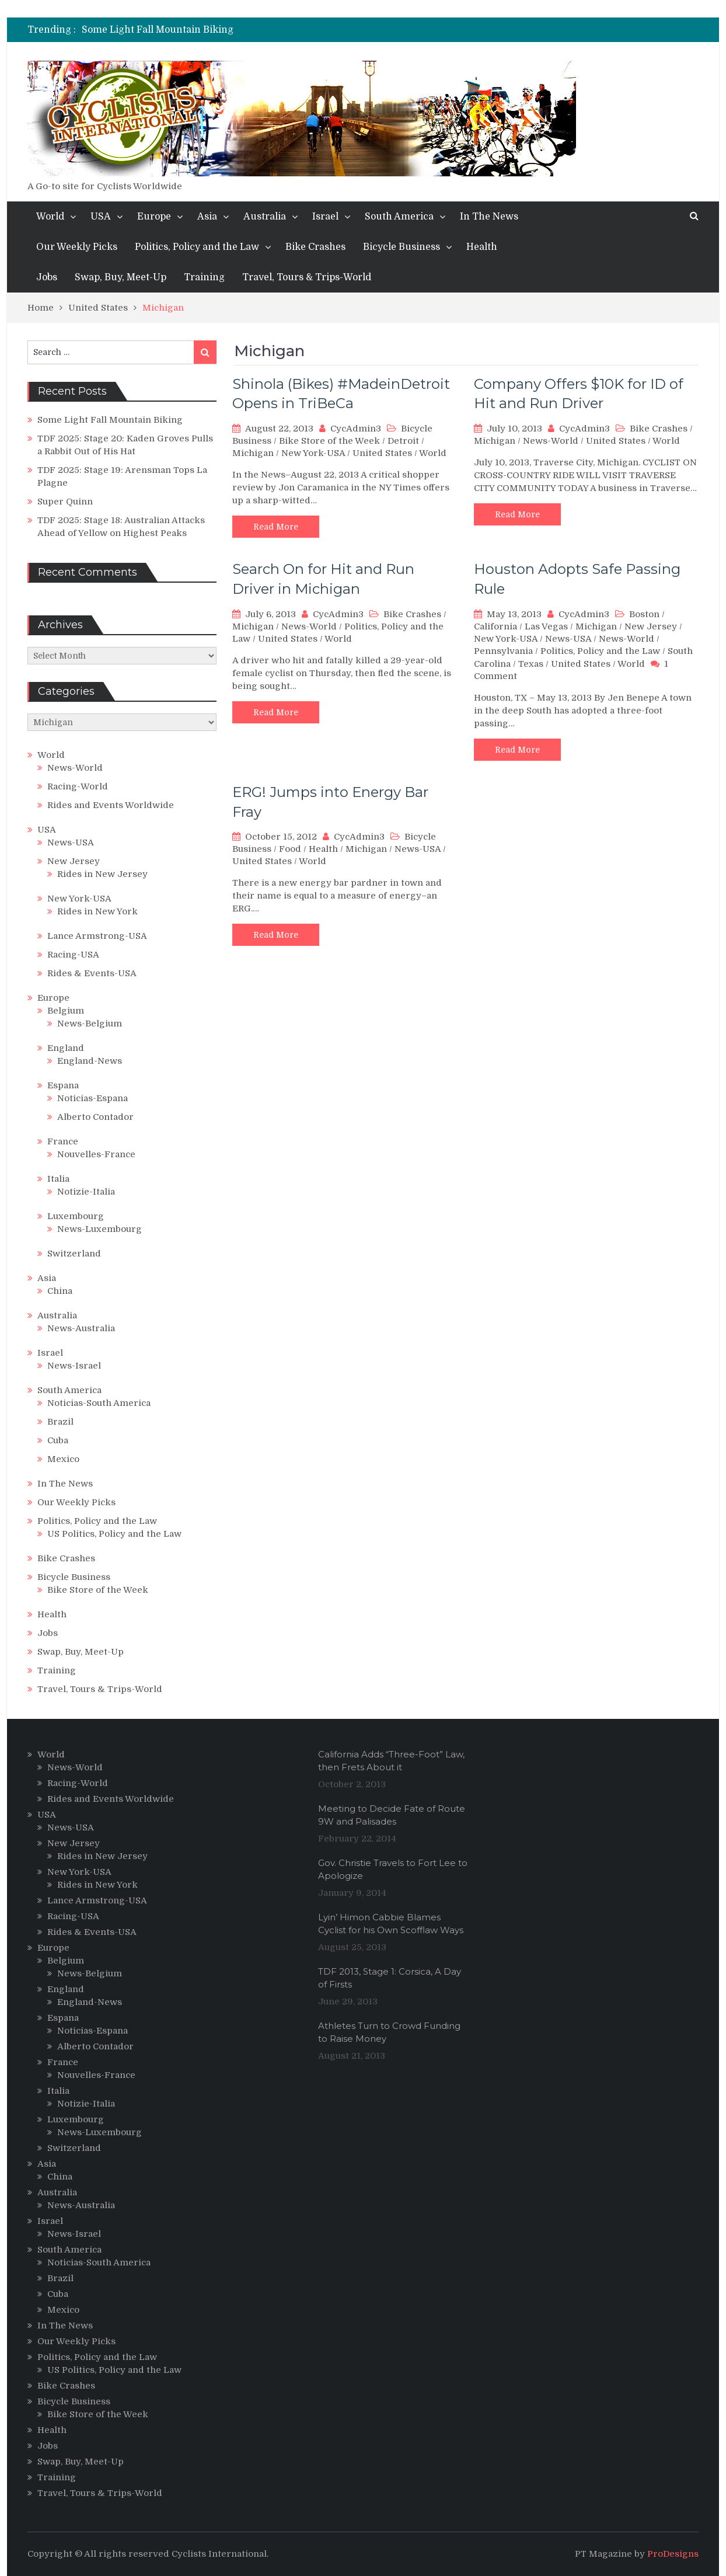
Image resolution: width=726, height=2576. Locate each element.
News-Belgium (89, 1023)
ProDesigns (673, 2554)
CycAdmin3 (355, 428)
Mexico (63, 1459)
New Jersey (650, 626)
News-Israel (74, 1365)
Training (204, 277)
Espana (63, 1085)
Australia (264, 216)
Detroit (403, 441)
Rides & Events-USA (92, 973)
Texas (530, 664)
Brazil (60, 1421)
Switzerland (74, 1253)
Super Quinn (65, 501)
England (65, 1048)
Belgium (65, 1010)
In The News (489, 216)
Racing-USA (73, 954)
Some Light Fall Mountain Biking (157, 30)
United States (382, 453)
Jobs (46, 277)
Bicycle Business (401, 247)
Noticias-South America (99, 1403)
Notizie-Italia (86, 1191)
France (62, 1141)
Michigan (253, 453)
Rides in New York (97, 911)
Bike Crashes (315, 247)
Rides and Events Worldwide (110, 805)
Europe (154, 216)
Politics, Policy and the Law (197, 247)
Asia (207, 216)
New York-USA (313, 453)
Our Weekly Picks (76, 247)
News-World (550, 441)
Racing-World (77, 786)
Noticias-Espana (92, 1098)
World (50, 216)
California (495, 626)
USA (100, 216)
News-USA (568, 638)
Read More (275, 526)
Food (290, 849)
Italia (58, 1179)
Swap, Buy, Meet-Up (120, 277)
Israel (325, 216)
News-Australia (81, 1328)
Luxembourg (75, 1216)
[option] (256, 29)
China (59, 1291)
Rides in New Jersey (102, 874)
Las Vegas (546, 626)
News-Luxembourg (99, 1229)
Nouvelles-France (96, 1154)
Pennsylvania (503, 651)
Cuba (57, 1440)
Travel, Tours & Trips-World (306, 277)
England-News (89, 1061)
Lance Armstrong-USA (97, 936)
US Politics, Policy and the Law (114, 1534)
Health (481, 247)
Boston (644, 614)
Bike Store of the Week (329, 441)
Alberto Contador (95, 1117)
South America (399, 216)
